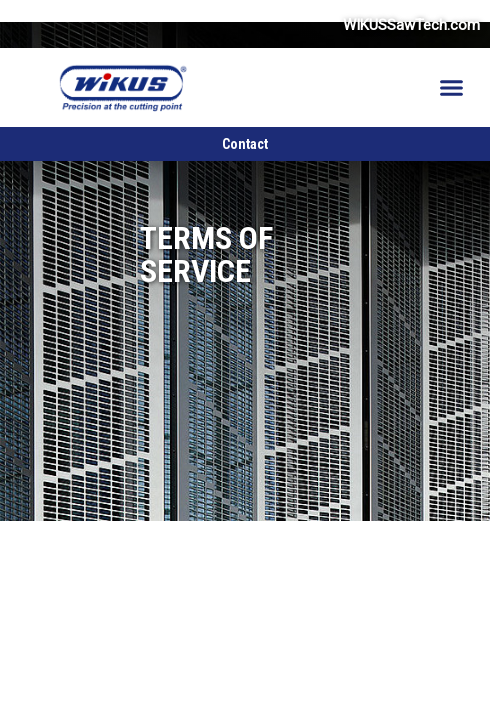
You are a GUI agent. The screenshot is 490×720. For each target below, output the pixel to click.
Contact (245, 144)
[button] (452, 88)
